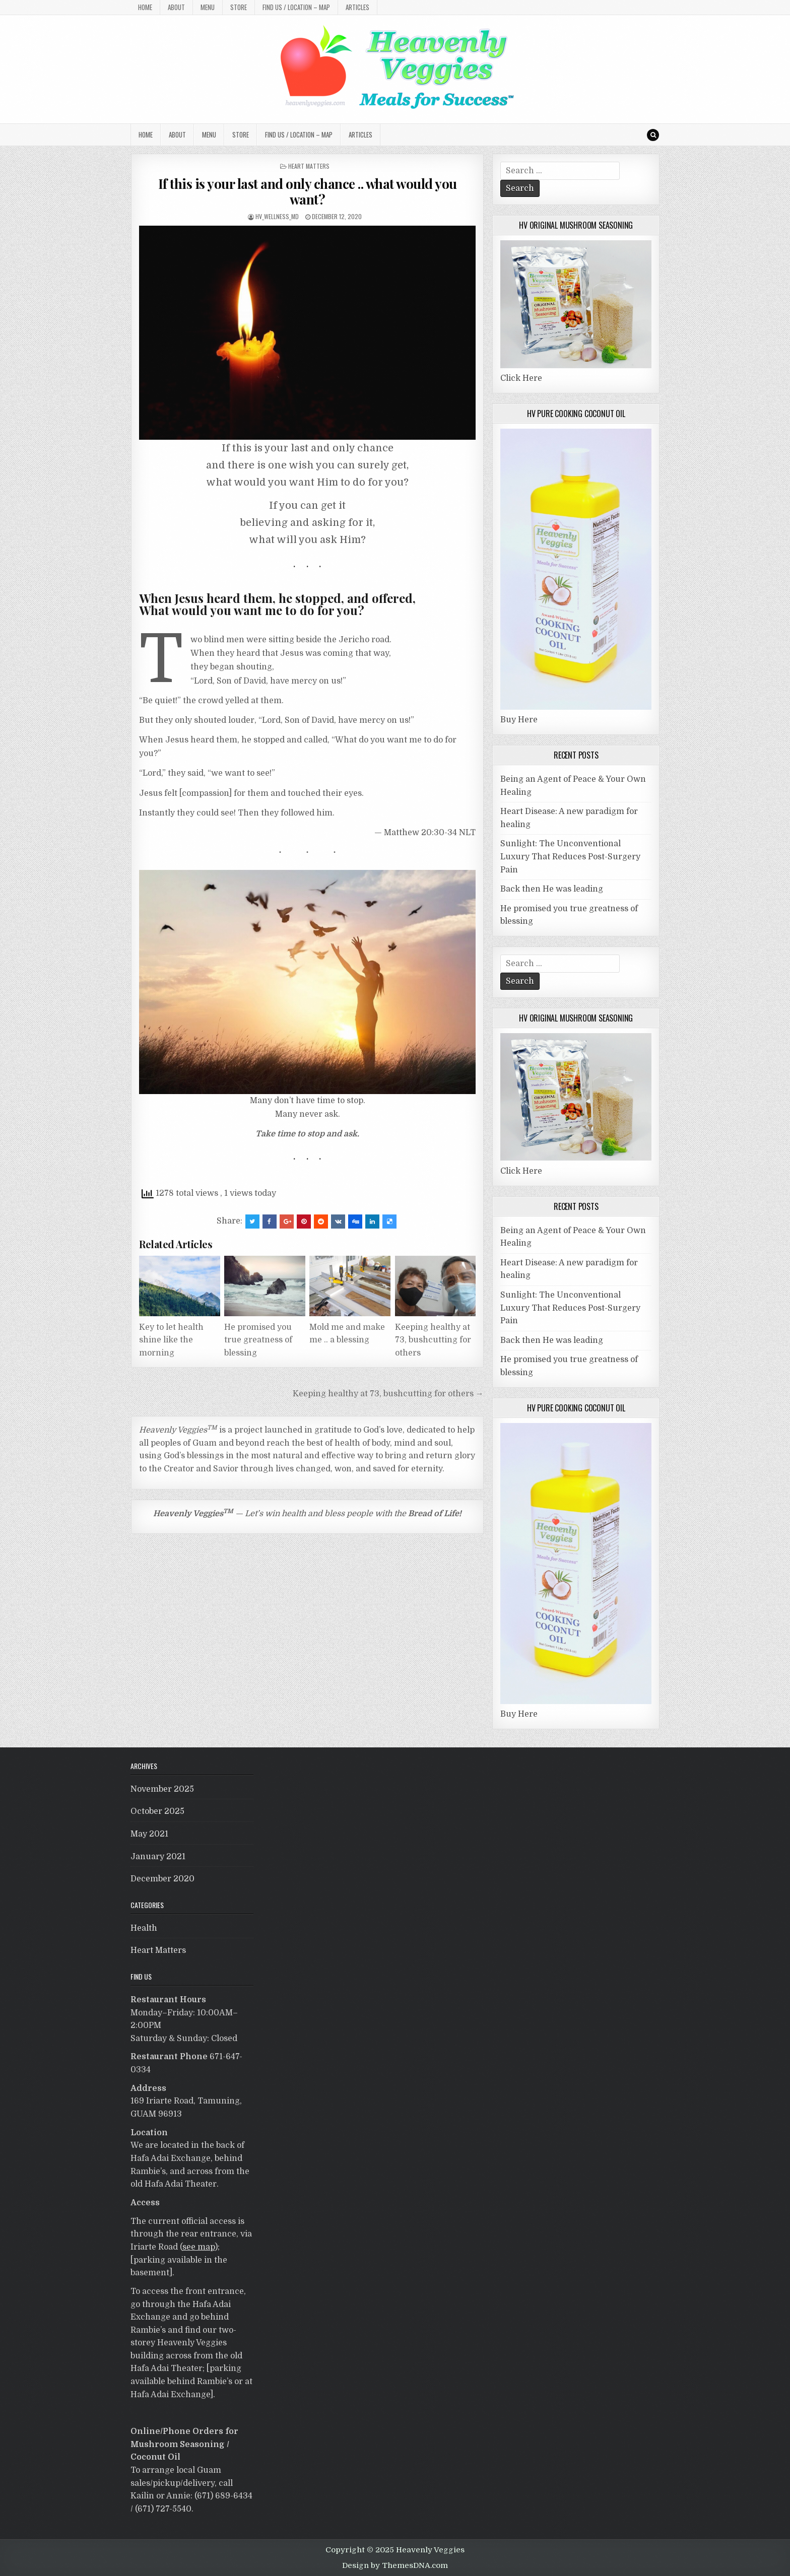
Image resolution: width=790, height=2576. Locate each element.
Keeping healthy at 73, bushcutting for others (433, 1340)
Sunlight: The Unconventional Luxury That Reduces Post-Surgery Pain (570, 856)
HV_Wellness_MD (277, 216)
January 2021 (157, 1856)
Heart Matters (309, 166)
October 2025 (157, 1811)
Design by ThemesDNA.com (395, 2565)
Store (238, 7)
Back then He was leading (551, 889)
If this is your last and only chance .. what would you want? (307, 191)
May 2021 (149, 1834)
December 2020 (162, 1878)
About (176, 7)
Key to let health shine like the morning (171, 1340)
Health (143, 1928)
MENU (208, 7)
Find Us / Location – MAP (296, 7)
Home (145, 7)
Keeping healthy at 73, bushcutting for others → (388, 1393)
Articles (357, 7)
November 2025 (162, 1789)
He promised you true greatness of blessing (258, 1340)
